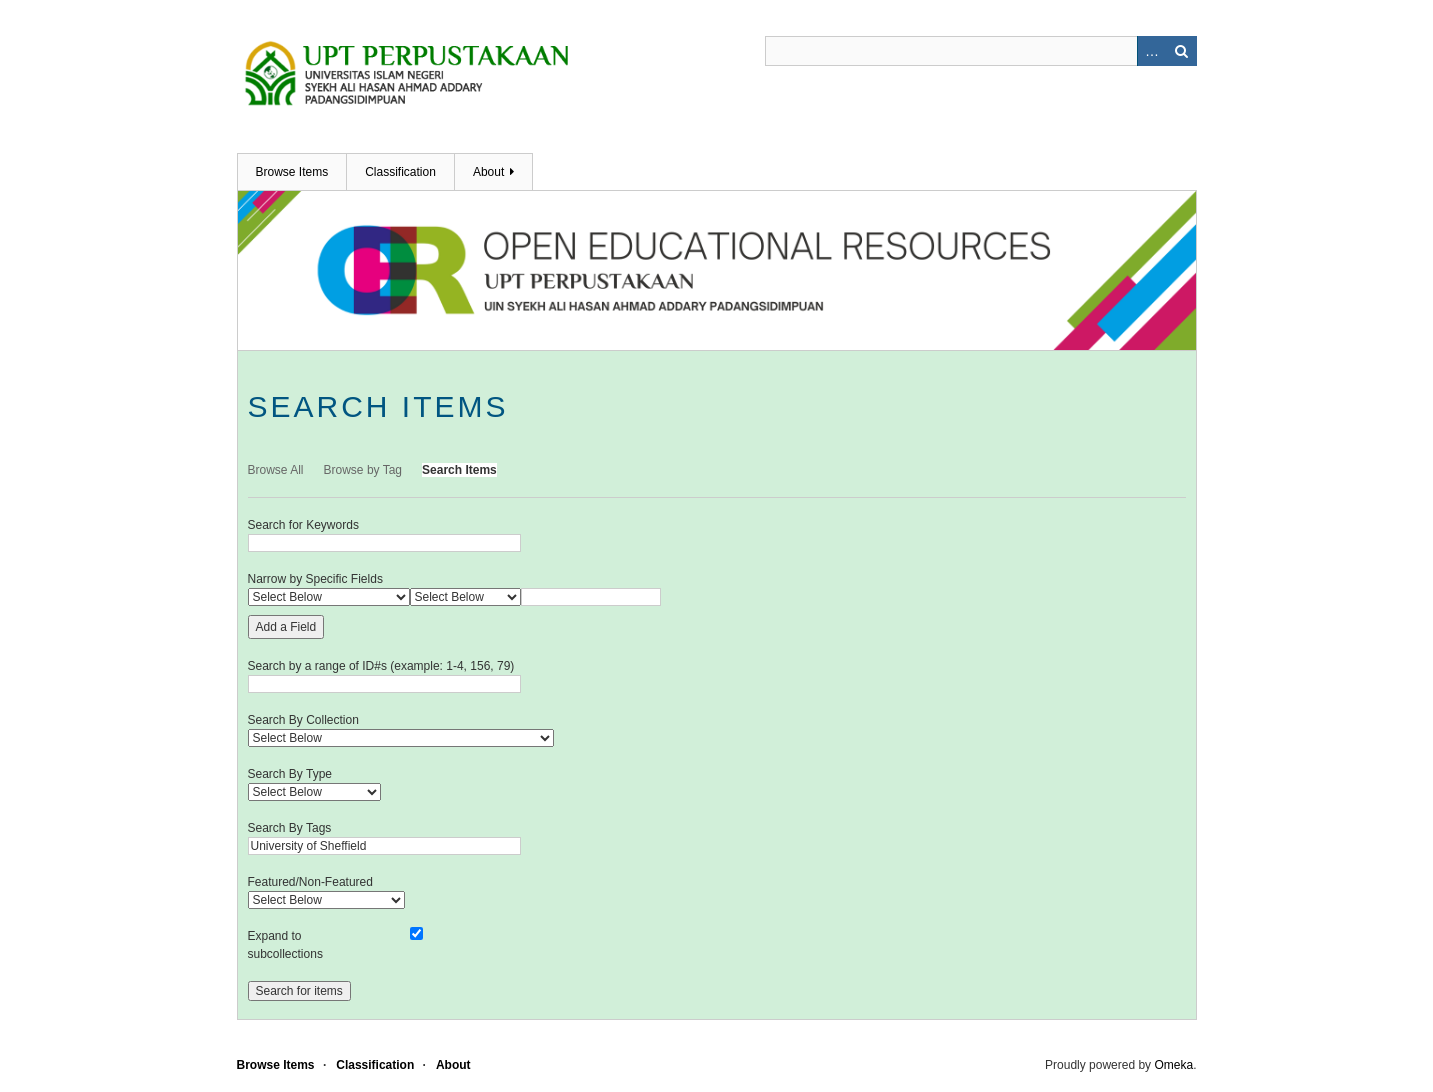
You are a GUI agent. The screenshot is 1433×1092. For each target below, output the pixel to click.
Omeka (1173, 1065)
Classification (400, 172)
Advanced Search (1152, 51)
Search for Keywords (303, 525)
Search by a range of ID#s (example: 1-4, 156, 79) (381, 666)
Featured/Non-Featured (310, 882)
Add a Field (286, 627)
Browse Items (292, 172)
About (488, 172)
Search (1182, 51)
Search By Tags (290, 828)
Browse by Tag (363, 470)
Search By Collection (303, 720)
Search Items (459, 470)
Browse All (276, 470)
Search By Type (290, 774)
